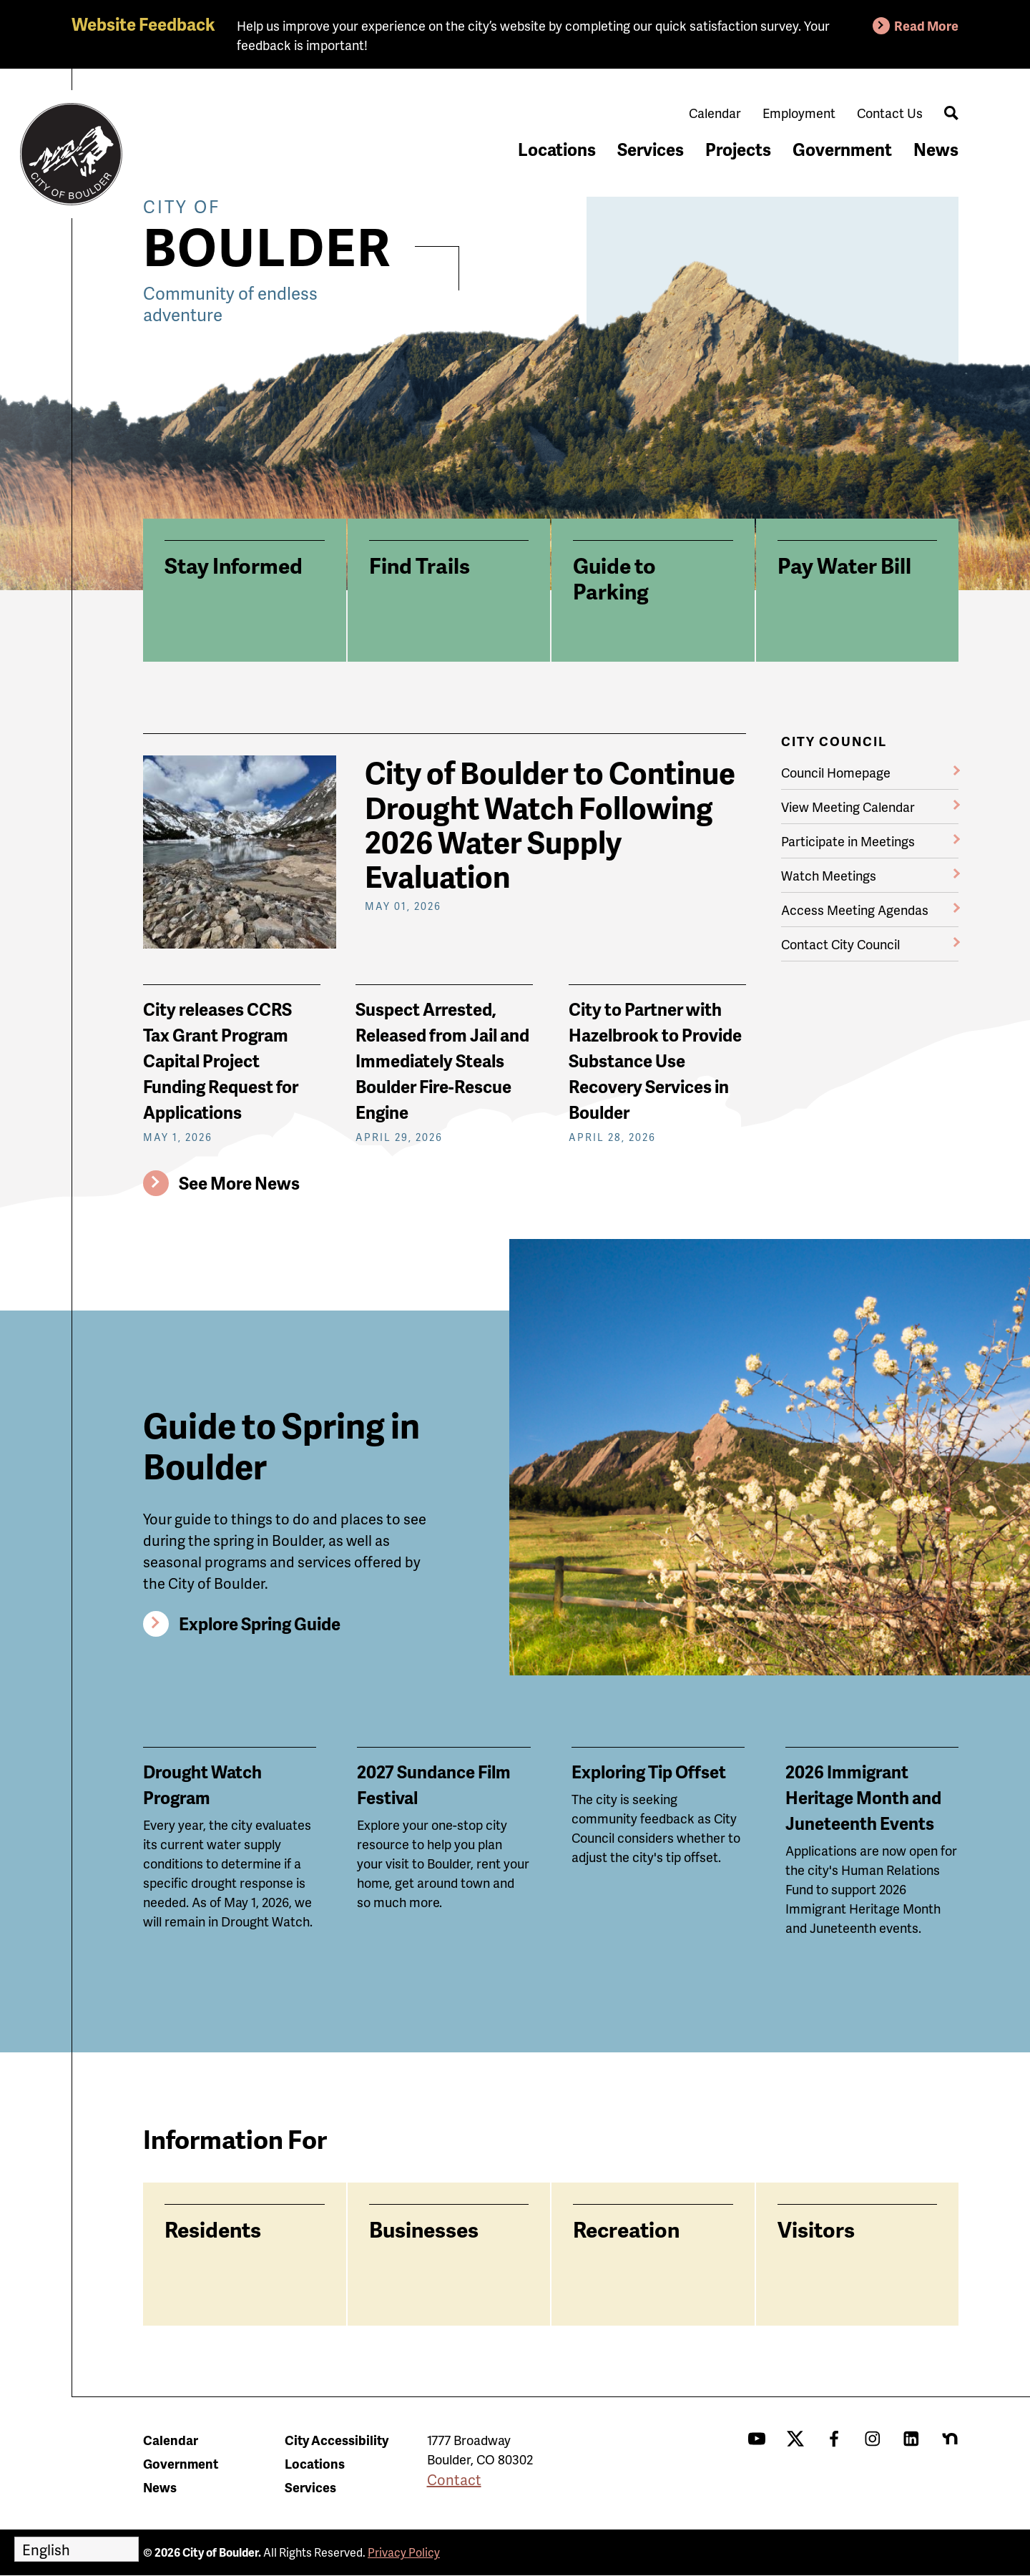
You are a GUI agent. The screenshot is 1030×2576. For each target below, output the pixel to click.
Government (842, 149)
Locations (557, 149)
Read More (926, 25)
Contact (454, 2479)
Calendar (715, 113)
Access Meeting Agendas (854, 910)
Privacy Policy (404, 2552)
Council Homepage (836, 772)
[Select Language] (76, 2549)
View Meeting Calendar (848, 807)
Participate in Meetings (848, 841)
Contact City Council (840, 944)
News (935, 149)
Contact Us (890, 113)
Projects (738, 149)
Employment (798, 113)
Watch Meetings (828, 875)
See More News (239, 1183)
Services (650, 149)
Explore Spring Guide (259, 1623)
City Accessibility (336, 2440)
